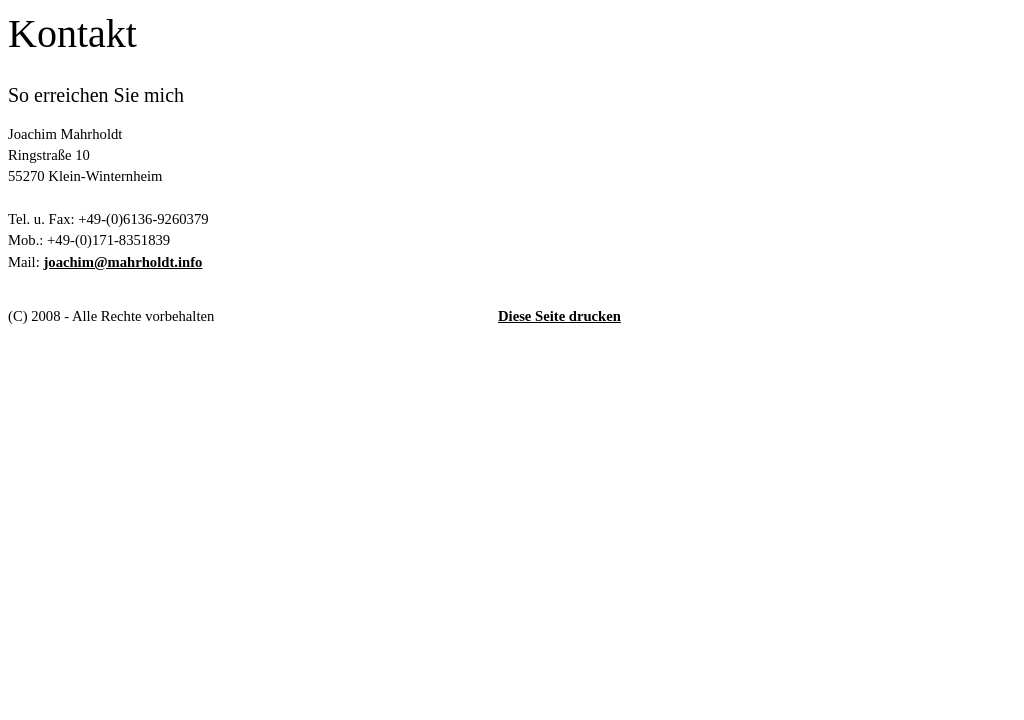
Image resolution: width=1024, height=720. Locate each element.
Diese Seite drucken (559, 316)
